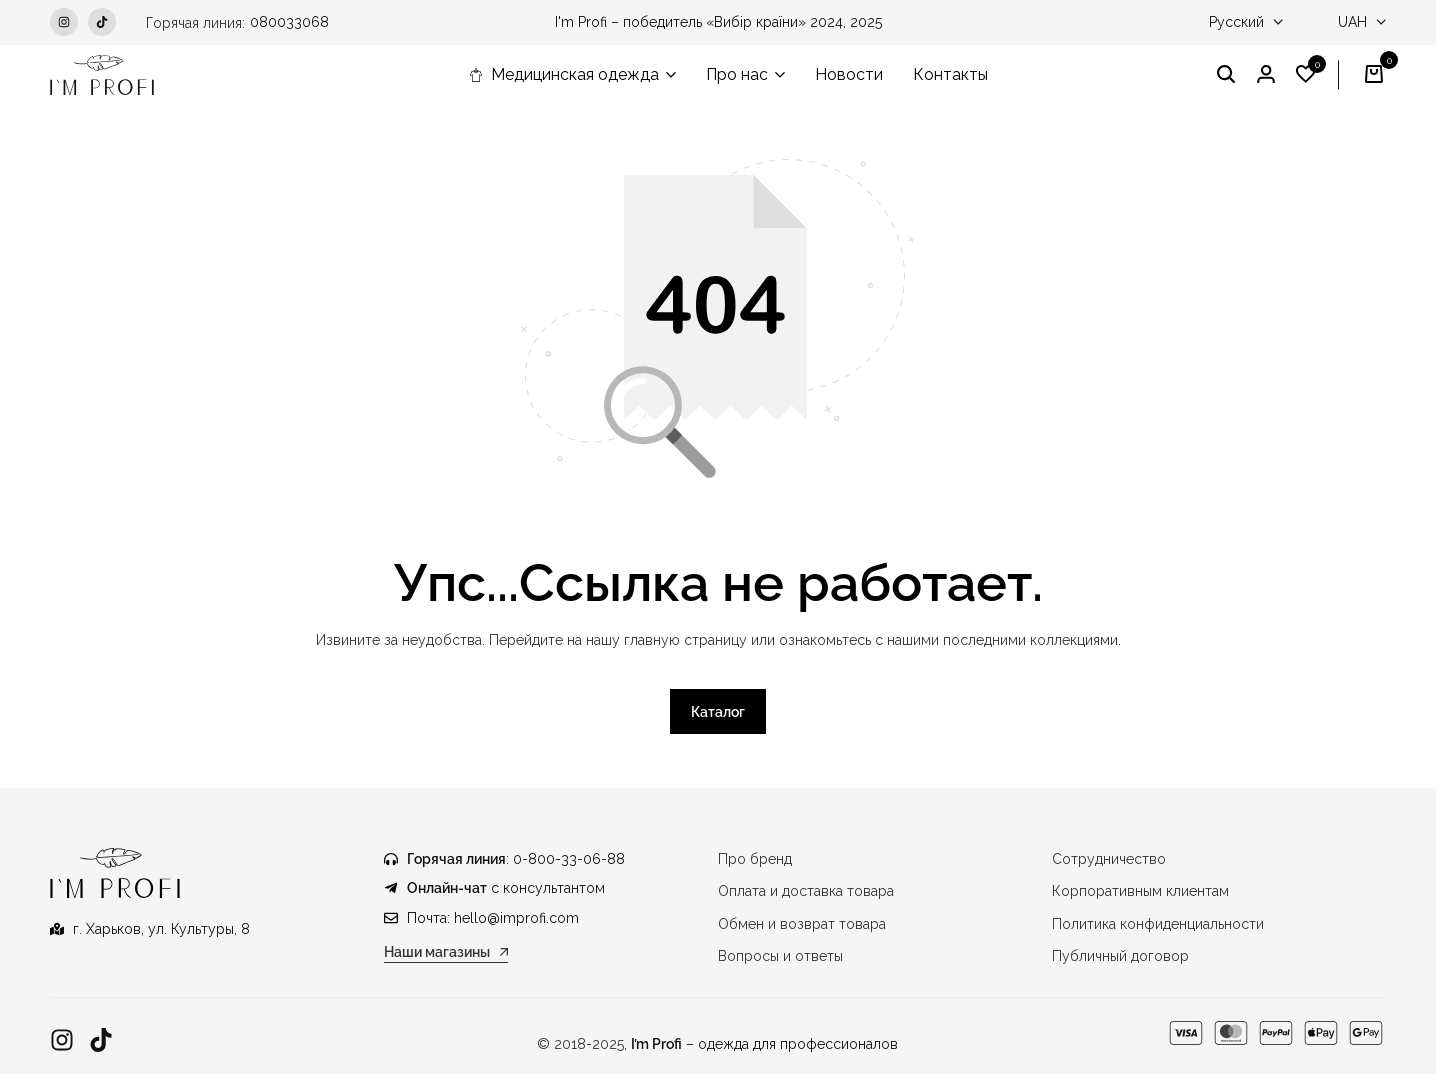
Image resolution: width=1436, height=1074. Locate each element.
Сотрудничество (1109, 859)
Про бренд (755, 859)
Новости (849, 74)
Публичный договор (1120, 956)
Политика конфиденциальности (1158, 924)
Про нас (737, 74)
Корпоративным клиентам (1140, 891)
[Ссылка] (62, 1040)
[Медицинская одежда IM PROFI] (102, 75)
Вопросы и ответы (780, 956)
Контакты (950, 74)
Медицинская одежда (564, 74)
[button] (1306, 75)
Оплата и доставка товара (806, 891)
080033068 (289, 22)
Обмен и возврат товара (802, 924)
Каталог (718, 712)
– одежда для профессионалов (764, 1044)
